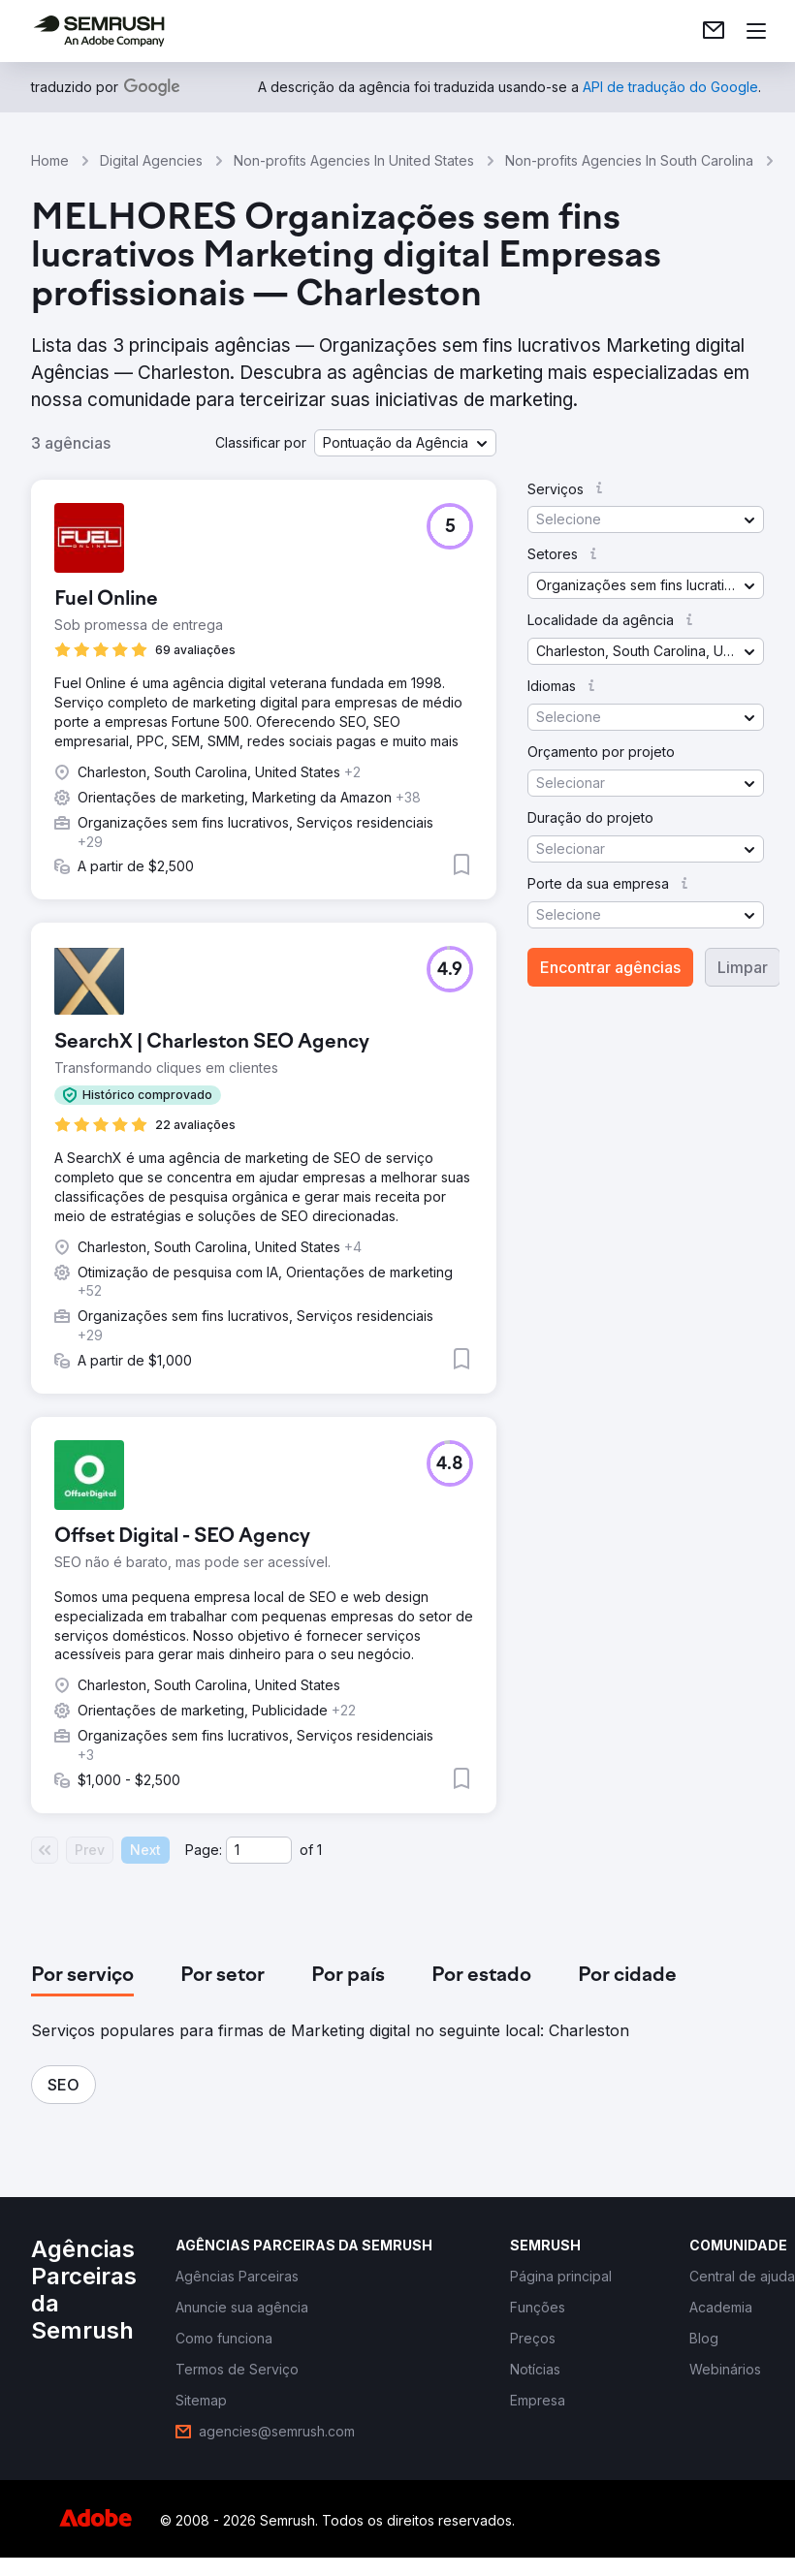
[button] (405, 442)
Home (50, 160)
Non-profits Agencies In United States (354, 160)
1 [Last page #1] (319, 1849)
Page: (203, 1849)
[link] (713, 31)
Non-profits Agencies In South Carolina (629, 160)
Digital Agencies (151, 160)
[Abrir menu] (756, 31)
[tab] (82, 1976)
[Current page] (259, 1850)
